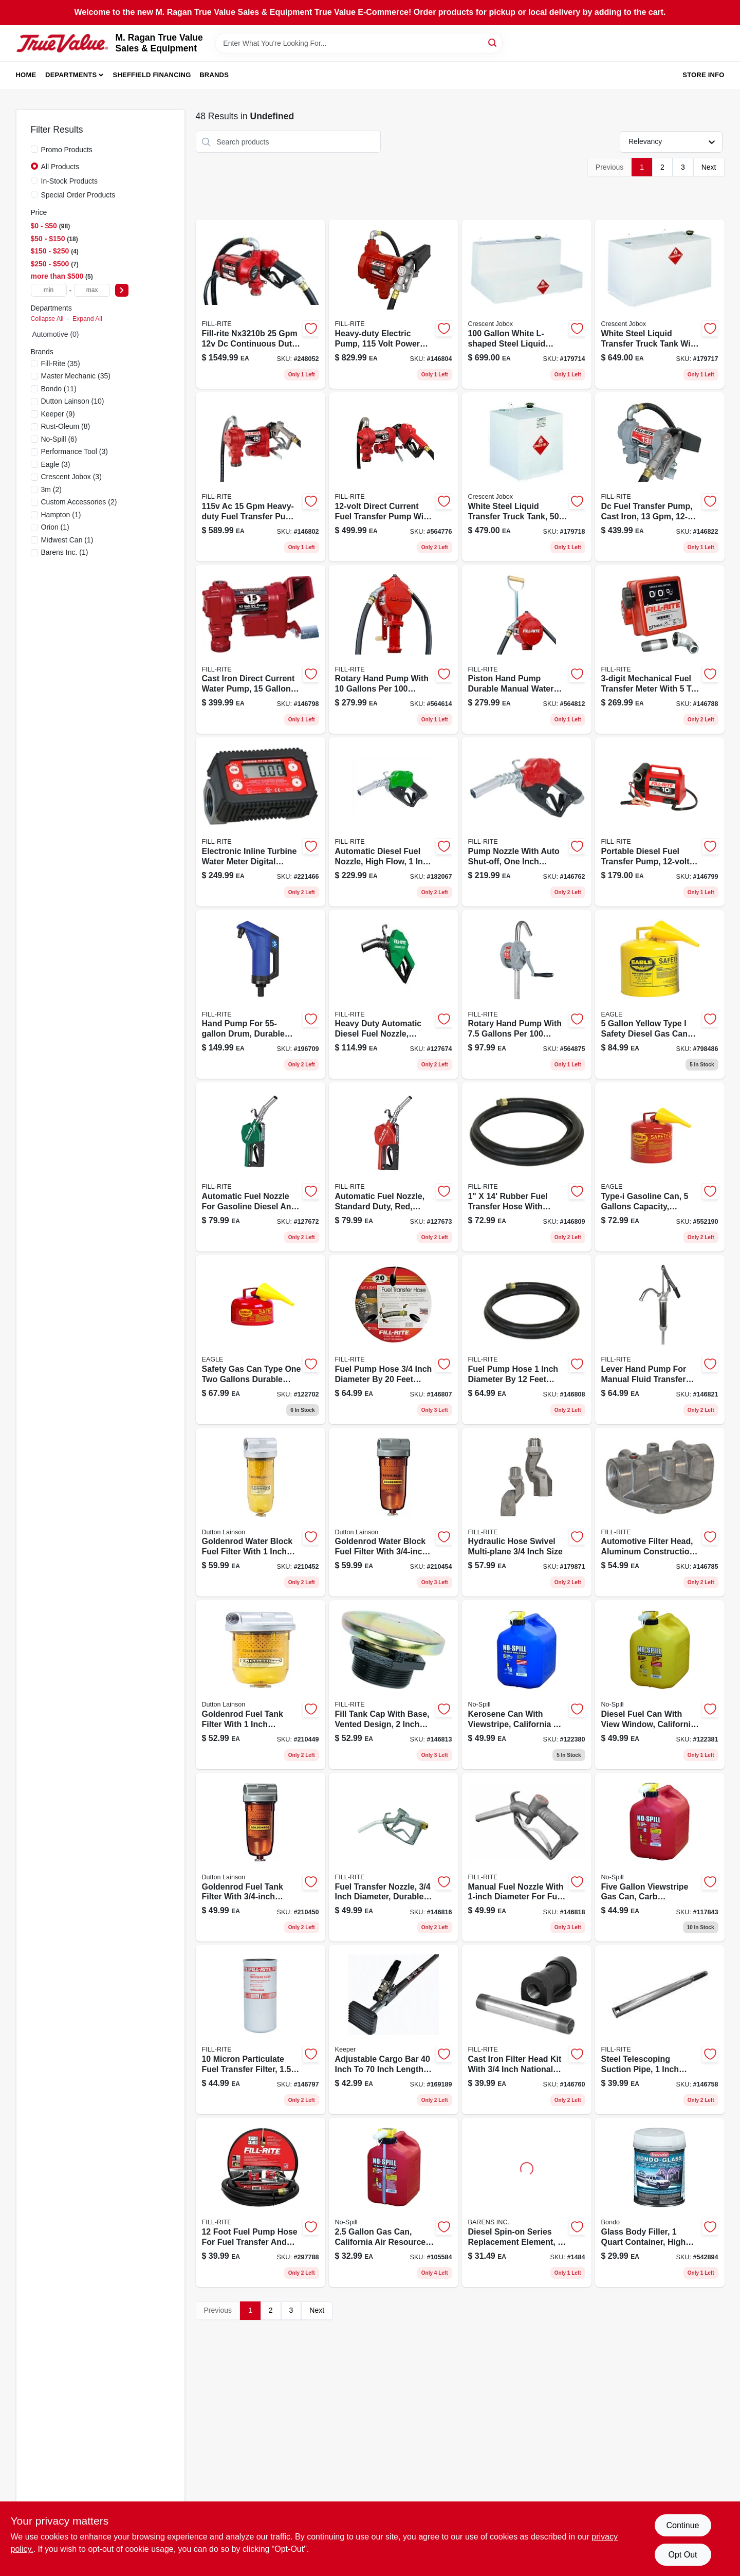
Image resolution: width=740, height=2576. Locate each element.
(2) (51, 489)
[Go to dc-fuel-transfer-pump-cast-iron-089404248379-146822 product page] (660, 476)
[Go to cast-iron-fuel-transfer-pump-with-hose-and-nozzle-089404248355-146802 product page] (260, 476)
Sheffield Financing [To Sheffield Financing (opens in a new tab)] (152, 75)
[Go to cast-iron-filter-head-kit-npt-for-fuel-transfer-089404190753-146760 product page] (526, 2029)
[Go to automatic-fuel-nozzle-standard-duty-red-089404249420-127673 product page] (393, 1166)
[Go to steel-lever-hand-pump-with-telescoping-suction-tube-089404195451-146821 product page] (660, 1339)
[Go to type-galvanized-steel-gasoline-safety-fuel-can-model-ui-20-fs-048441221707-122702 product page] (260, 1339)
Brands (214, 75)
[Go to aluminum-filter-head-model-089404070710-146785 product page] (660, 1512)
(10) (72, 401)
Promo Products (66, 149)
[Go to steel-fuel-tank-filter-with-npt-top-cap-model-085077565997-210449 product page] (260, 1684)
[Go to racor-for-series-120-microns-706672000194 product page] (526, 2202)
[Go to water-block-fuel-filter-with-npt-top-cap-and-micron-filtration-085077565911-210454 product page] (393, 1512)
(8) (65, 426)
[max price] (92, 290)
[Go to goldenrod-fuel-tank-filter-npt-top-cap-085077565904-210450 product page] (260, 1857)
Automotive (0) (55, 334)
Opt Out (682, 2554)
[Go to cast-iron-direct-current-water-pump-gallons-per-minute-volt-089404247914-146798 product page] (260, 649)
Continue (682, 2525)
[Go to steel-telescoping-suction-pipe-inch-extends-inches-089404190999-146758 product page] (660, 2029)
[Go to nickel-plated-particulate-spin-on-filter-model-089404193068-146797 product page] (260, 2029)
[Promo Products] (34, 149)
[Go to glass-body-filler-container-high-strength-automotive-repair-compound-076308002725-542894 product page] (660, 2202)
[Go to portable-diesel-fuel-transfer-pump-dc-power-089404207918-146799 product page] (660, 821)
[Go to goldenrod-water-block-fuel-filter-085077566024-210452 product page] (260, 1512)
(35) (60, 363)
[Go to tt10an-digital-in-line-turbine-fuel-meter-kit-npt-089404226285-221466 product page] (260, 821)
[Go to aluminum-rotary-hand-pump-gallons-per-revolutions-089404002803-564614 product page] (393, 649)
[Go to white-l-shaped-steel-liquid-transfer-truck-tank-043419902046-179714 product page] (526, 304)
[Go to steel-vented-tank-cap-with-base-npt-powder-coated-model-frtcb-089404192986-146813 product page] (393, 1684)
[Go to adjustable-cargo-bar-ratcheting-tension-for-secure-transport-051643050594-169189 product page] (393, 2029)
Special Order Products (78, 194)
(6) (59, 439)
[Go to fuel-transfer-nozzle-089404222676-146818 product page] (526, 1857)
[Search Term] (359, 43)
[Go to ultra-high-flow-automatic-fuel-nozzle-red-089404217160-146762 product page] (526, 821)
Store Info (703, 75)
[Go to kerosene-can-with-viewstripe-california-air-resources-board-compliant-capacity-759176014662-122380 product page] (526, 1684)
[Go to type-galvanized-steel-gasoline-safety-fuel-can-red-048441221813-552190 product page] (660, 1166)
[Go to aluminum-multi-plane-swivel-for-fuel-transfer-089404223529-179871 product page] (526, 1512)
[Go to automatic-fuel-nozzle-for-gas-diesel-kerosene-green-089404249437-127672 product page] (260, 1166)
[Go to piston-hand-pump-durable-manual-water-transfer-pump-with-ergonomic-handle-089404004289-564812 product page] (526, 649)
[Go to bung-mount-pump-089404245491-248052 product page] (260, 304)
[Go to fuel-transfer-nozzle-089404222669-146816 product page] (393, 1857)
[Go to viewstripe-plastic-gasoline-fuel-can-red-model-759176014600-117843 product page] (660, 1857)
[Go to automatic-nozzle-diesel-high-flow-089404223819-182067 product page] (393, 821)
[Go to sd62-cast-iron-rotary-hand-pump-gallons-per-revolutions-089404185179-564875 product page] (526, 994)
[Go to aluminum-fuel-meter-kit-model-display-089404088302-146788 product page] (660, 649)
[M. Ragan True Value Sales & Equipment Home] (62, 43)
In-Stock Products (69, 181)
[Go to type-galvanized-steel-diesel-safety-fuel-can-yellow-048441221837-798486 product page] (660, 994)
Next (708, 167)
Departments (71, 75)
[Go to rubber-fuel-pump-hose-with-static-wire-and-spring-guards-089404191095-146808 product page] (526, 1339)
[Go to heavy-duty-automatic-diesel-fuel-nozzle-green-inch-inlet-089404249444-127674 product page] (393, 994)
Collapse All (47, 318)
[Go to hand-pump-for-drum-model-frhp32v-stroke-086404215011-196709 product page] (260, 994)
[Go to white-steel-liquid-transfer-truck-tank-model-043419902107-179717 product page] (660, 304)
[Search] (493, 42)
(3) (74, 451)
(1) (61, 515)
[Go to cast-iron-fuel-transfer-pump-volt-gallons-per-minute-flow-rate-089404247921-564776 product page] (393, 476)
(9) (58, 414)
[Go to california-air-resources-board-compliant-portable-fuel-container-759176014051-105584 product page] (393, 2202)
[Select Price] (121, 290)
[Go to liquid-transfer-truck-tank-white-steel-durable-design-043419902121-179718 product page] (526, 476)
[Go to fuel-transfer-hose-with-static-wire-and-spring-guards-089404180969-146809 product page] (526, 1166)
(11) (59, 389)
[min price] (49, 290)
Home (26, 75)
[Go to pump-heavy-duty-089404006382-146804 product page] (393, 304)
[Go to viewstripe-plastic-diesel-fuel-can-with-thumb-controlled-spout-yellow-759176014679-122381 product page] (660, 1684)
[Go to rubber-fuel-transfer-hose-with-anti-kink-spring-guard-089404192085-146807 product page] (393, 1339)
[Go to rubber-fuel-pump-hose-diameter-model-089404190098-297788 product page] (260, 2202)
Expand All (87, 318)
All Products (60, 166)
